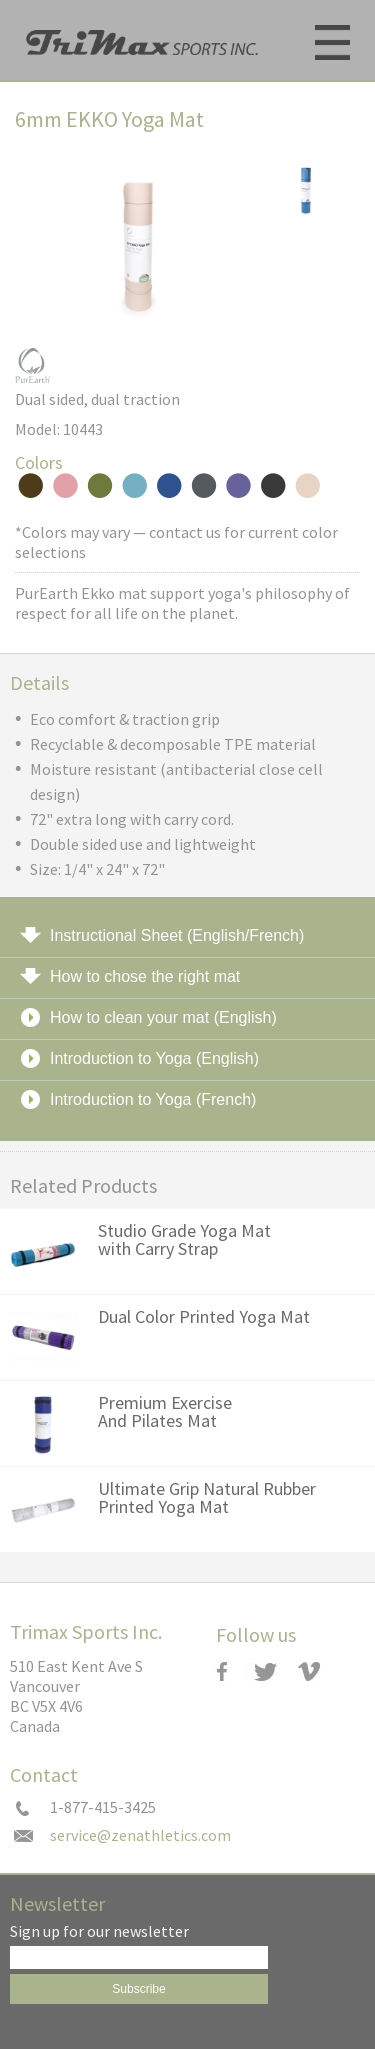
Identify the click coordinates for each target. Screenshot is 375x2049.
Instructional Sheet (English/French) (177, 935)
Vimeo (318, 1671)
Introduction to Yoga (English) (154, 1058)
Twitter (273, 1671)
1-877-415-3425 (103, 1808)
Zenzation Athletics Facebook (228, 1671)
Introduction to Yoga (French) (153, 1099)
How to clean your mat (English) (163, 1017)
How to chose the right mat (145, 976)
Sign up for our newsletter (99, 1932)
